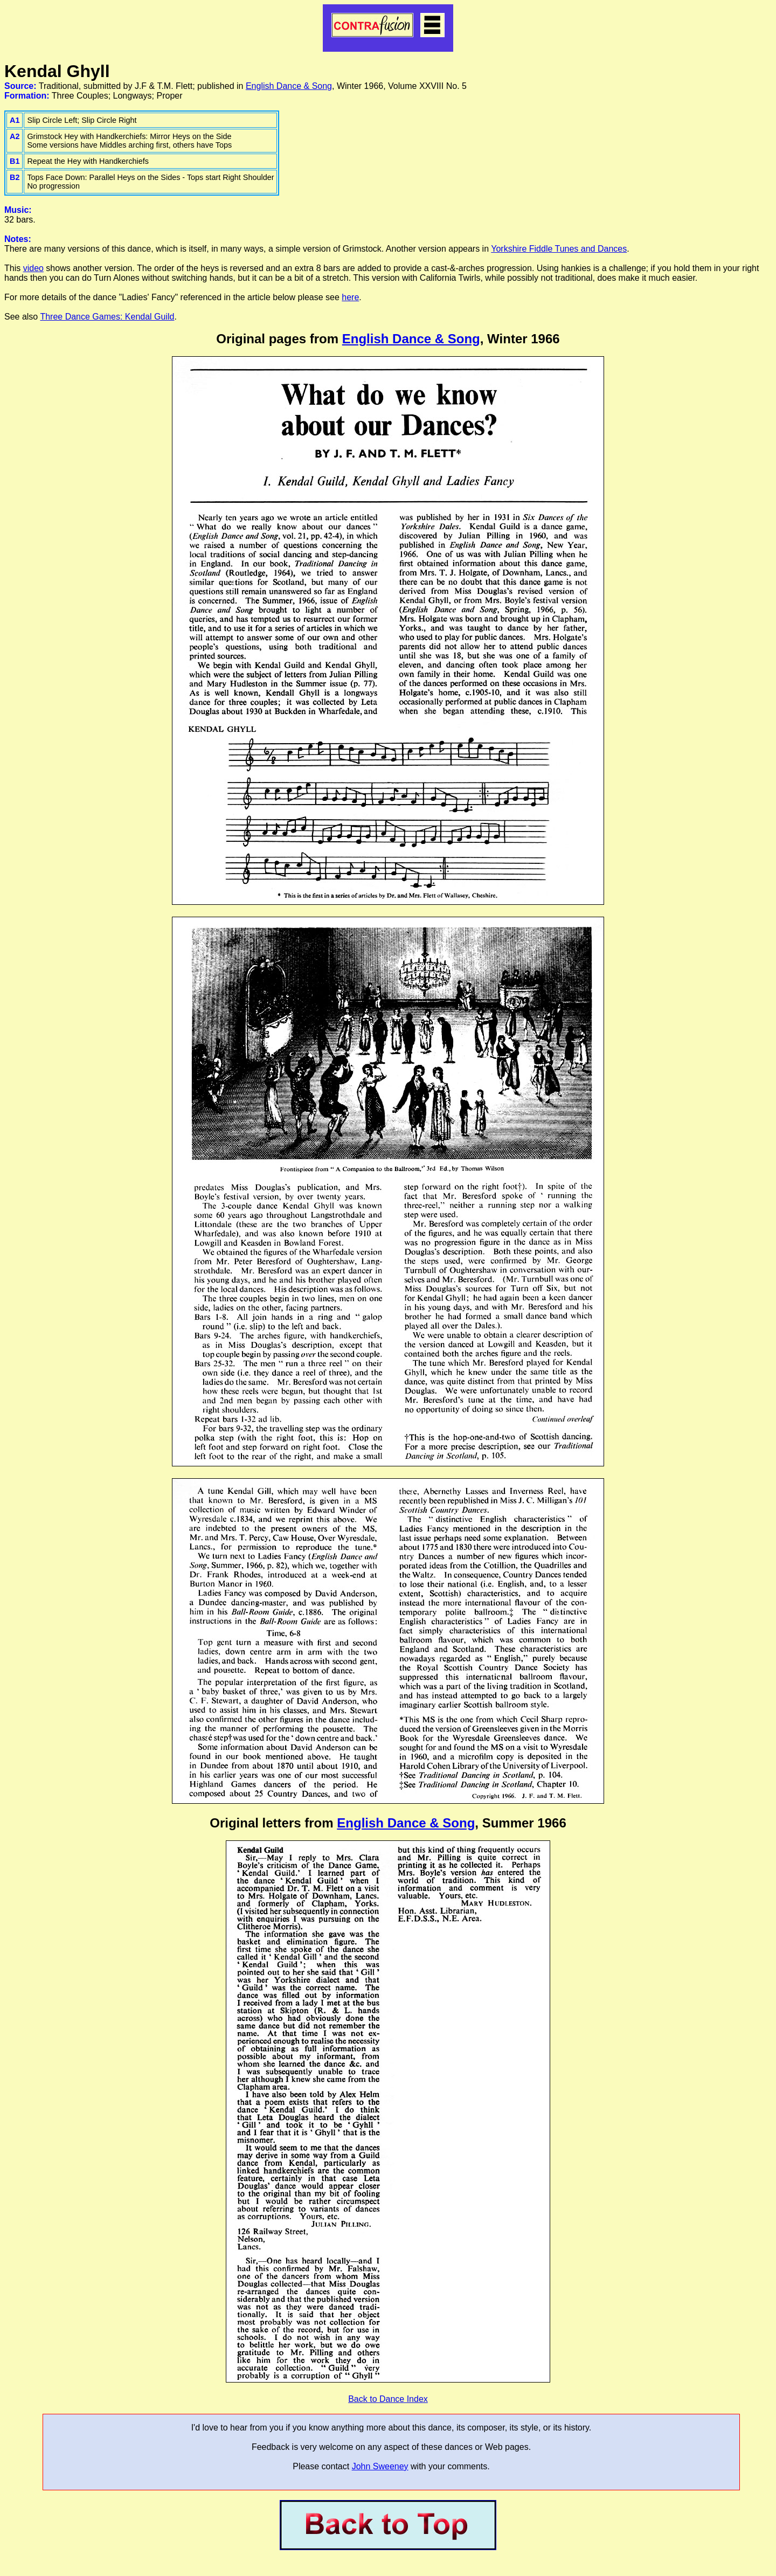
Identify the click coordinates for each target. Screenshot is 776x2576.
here (350, 297)
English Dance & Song (289, 86)
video (33, 268)
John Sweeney (380, 2466)
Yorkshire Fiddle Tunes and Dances (559, 248)
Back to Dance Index (388, 2399)
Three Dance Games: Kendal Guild (107, 316)
